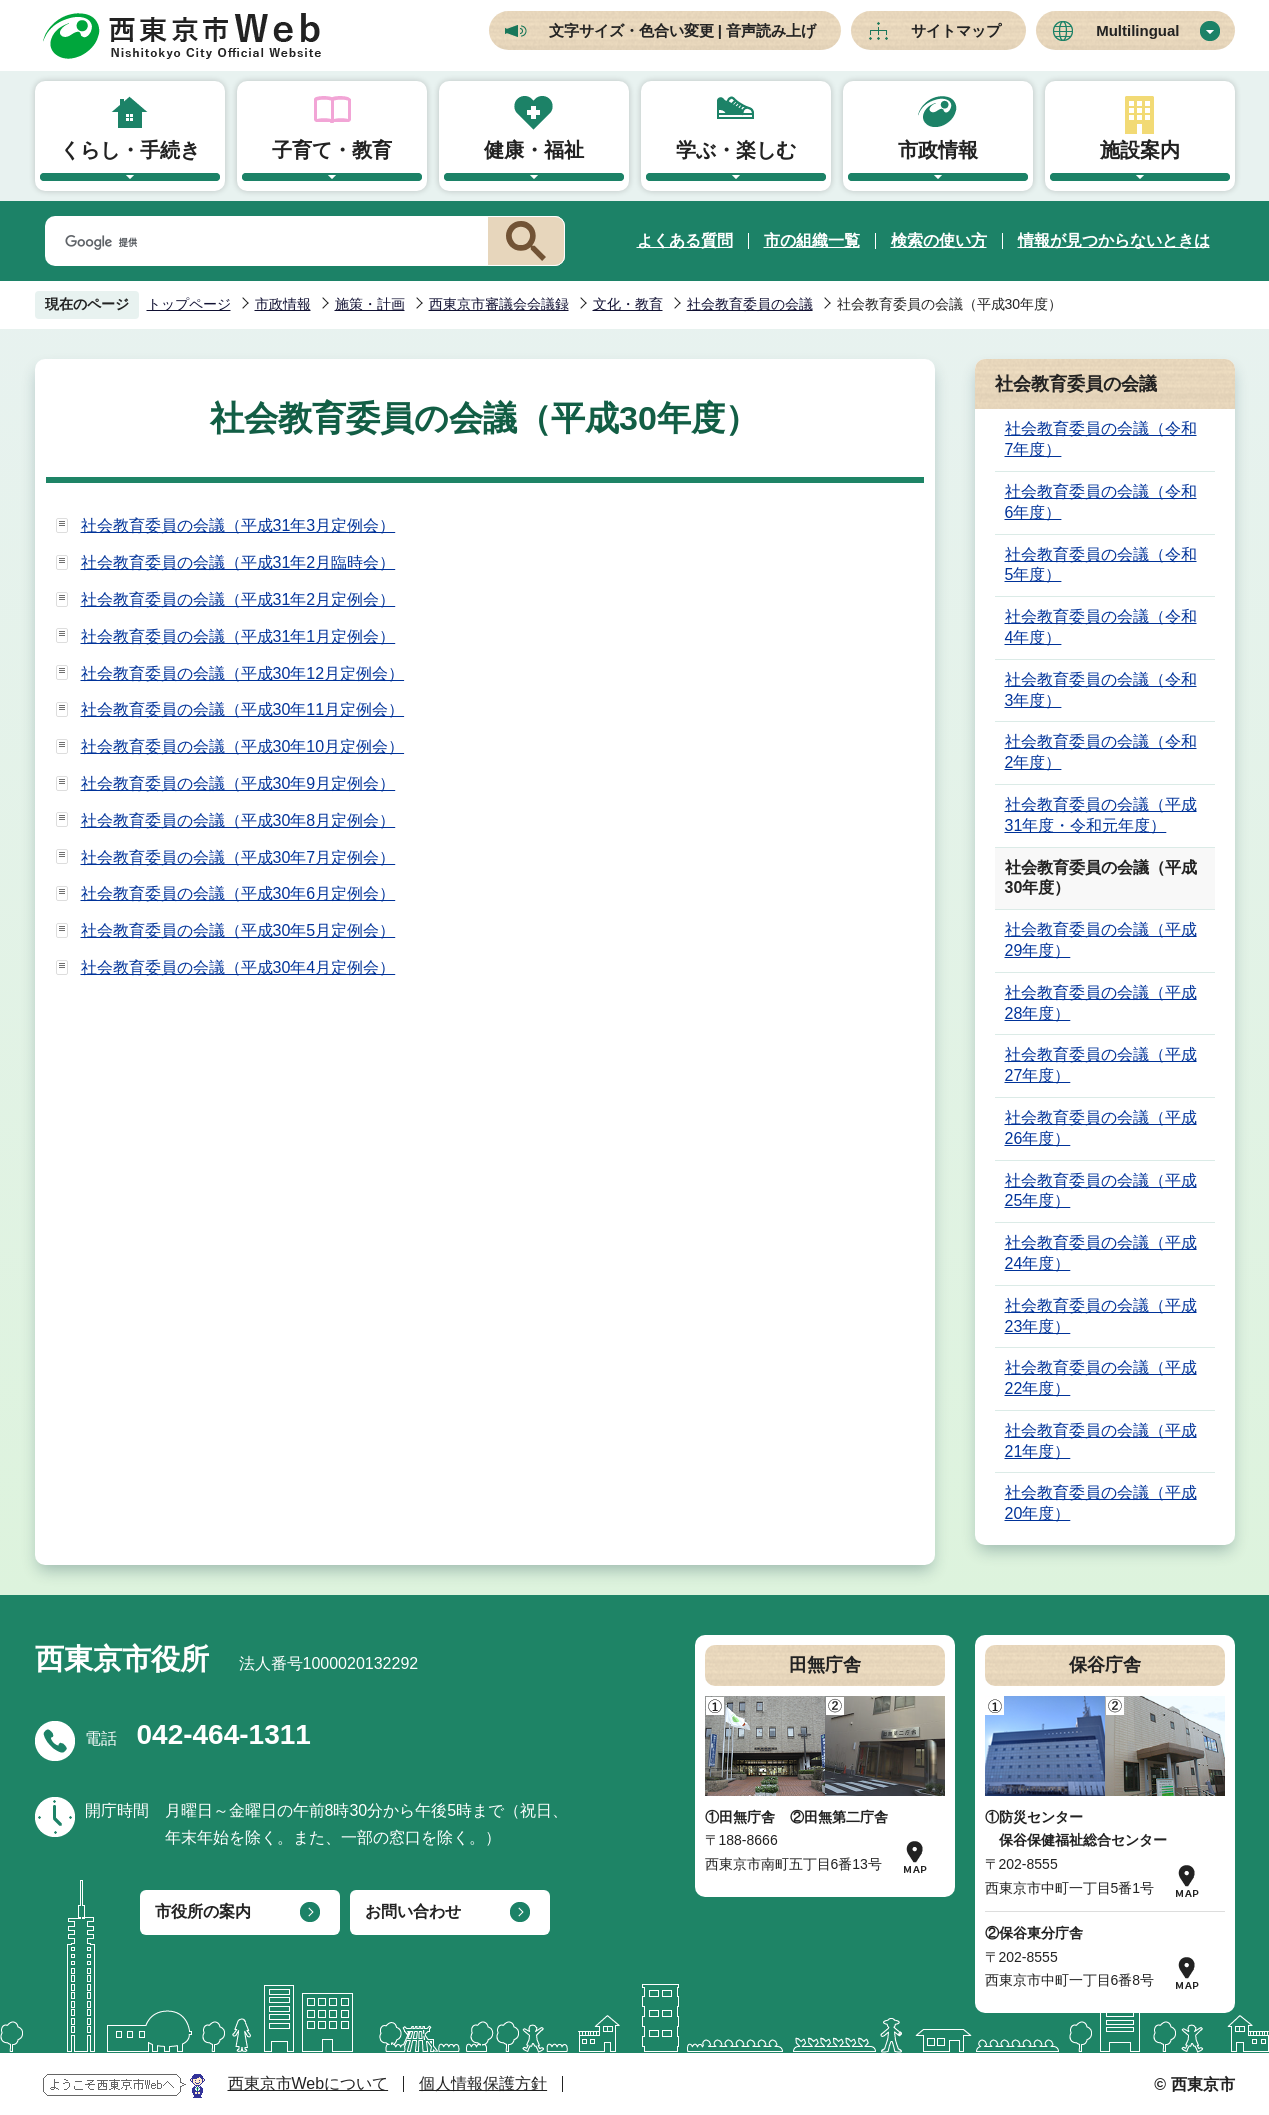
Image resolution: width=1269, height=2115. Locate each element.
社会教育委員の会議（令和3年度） (1101, 690)
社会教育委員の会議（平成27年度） (1101, 1065)
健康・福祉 (534, 150)
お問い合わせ (413, 1911)
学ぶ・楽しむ (736, 150)
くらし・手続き (130, 150)
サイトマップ (956, 30)
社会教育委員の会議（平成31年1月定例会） (238, 636)
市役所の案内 (203, 1911)
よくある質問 (685, 240)
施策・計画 (370, 304)
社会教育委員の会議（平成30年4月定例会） (238, 967)
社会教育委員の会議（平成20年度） (1101, 1503)
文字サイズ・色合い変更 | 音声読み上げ (683, 30)
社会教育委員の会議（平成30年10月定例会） (243, 746)
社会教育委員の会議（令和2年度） (1101, 752)
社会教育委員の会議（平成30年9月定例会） (238, 783)
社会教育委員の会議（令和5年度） (1101, 565)
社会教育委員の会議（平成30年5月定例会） (238, 930)
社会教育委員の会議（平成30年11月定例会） (243, 709)
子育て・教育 (332, 150)
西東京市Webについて (308, 2083)
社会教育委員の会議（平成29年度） (1101, 940)
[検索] (263, 242)
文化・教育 (628, 304)
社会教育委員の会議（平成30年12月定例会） (243, 673)
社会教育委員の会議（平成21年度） (1101, 1441)
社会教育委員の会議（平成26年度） (1101, 1128)
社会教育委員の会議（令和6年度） (1101, 502)
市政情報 (938, 150)
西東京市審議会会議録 (499, 304)
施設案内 (1140, 150)
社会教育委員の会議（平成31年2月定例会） (238, 599)
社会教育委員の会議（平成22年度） (1101, 1378)
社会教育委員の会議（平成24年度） (1101, 1253)
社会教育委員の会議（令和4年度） (1101, 627)
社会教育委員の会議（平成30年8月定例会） (238, 820)
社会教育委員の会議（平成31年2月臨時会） (238, 562)
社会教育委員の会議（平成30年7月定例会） (238, 857)
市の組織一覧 (812, 240)
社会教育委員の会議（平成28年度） (1101, 1003)
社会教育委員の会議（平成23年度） (1101, 1316)
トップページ (189, 304)
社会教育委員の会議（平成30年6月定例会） (238, 893)
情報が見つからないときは (1114, 240)
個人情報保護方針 (483, 2083)
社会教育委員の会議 (750, 304)
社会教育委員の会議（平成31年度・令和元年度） (1101, 815)
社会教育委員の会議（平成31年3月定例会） (238, 525)
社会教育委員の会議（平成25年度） (1101, 1191)
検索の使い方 (939, 240)
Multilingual (1137, 30)
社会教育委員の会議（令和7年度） (1101, 439)
